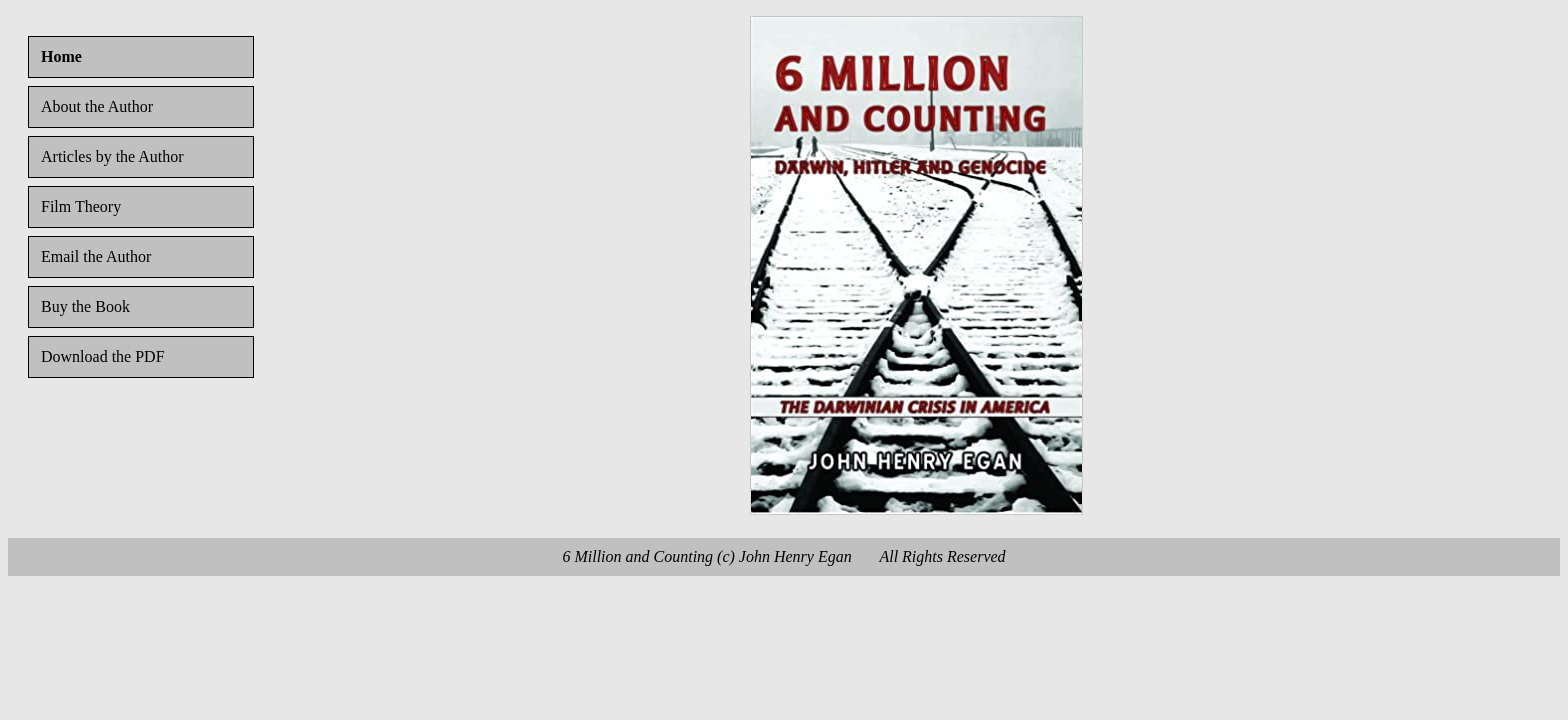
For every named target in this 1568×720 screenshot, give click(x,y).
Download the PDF (103, 356)
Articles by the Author (112, 156)
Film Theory (81, 206)
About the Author (97, 106)
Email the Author (96, 256)
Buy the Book (85, 306)
